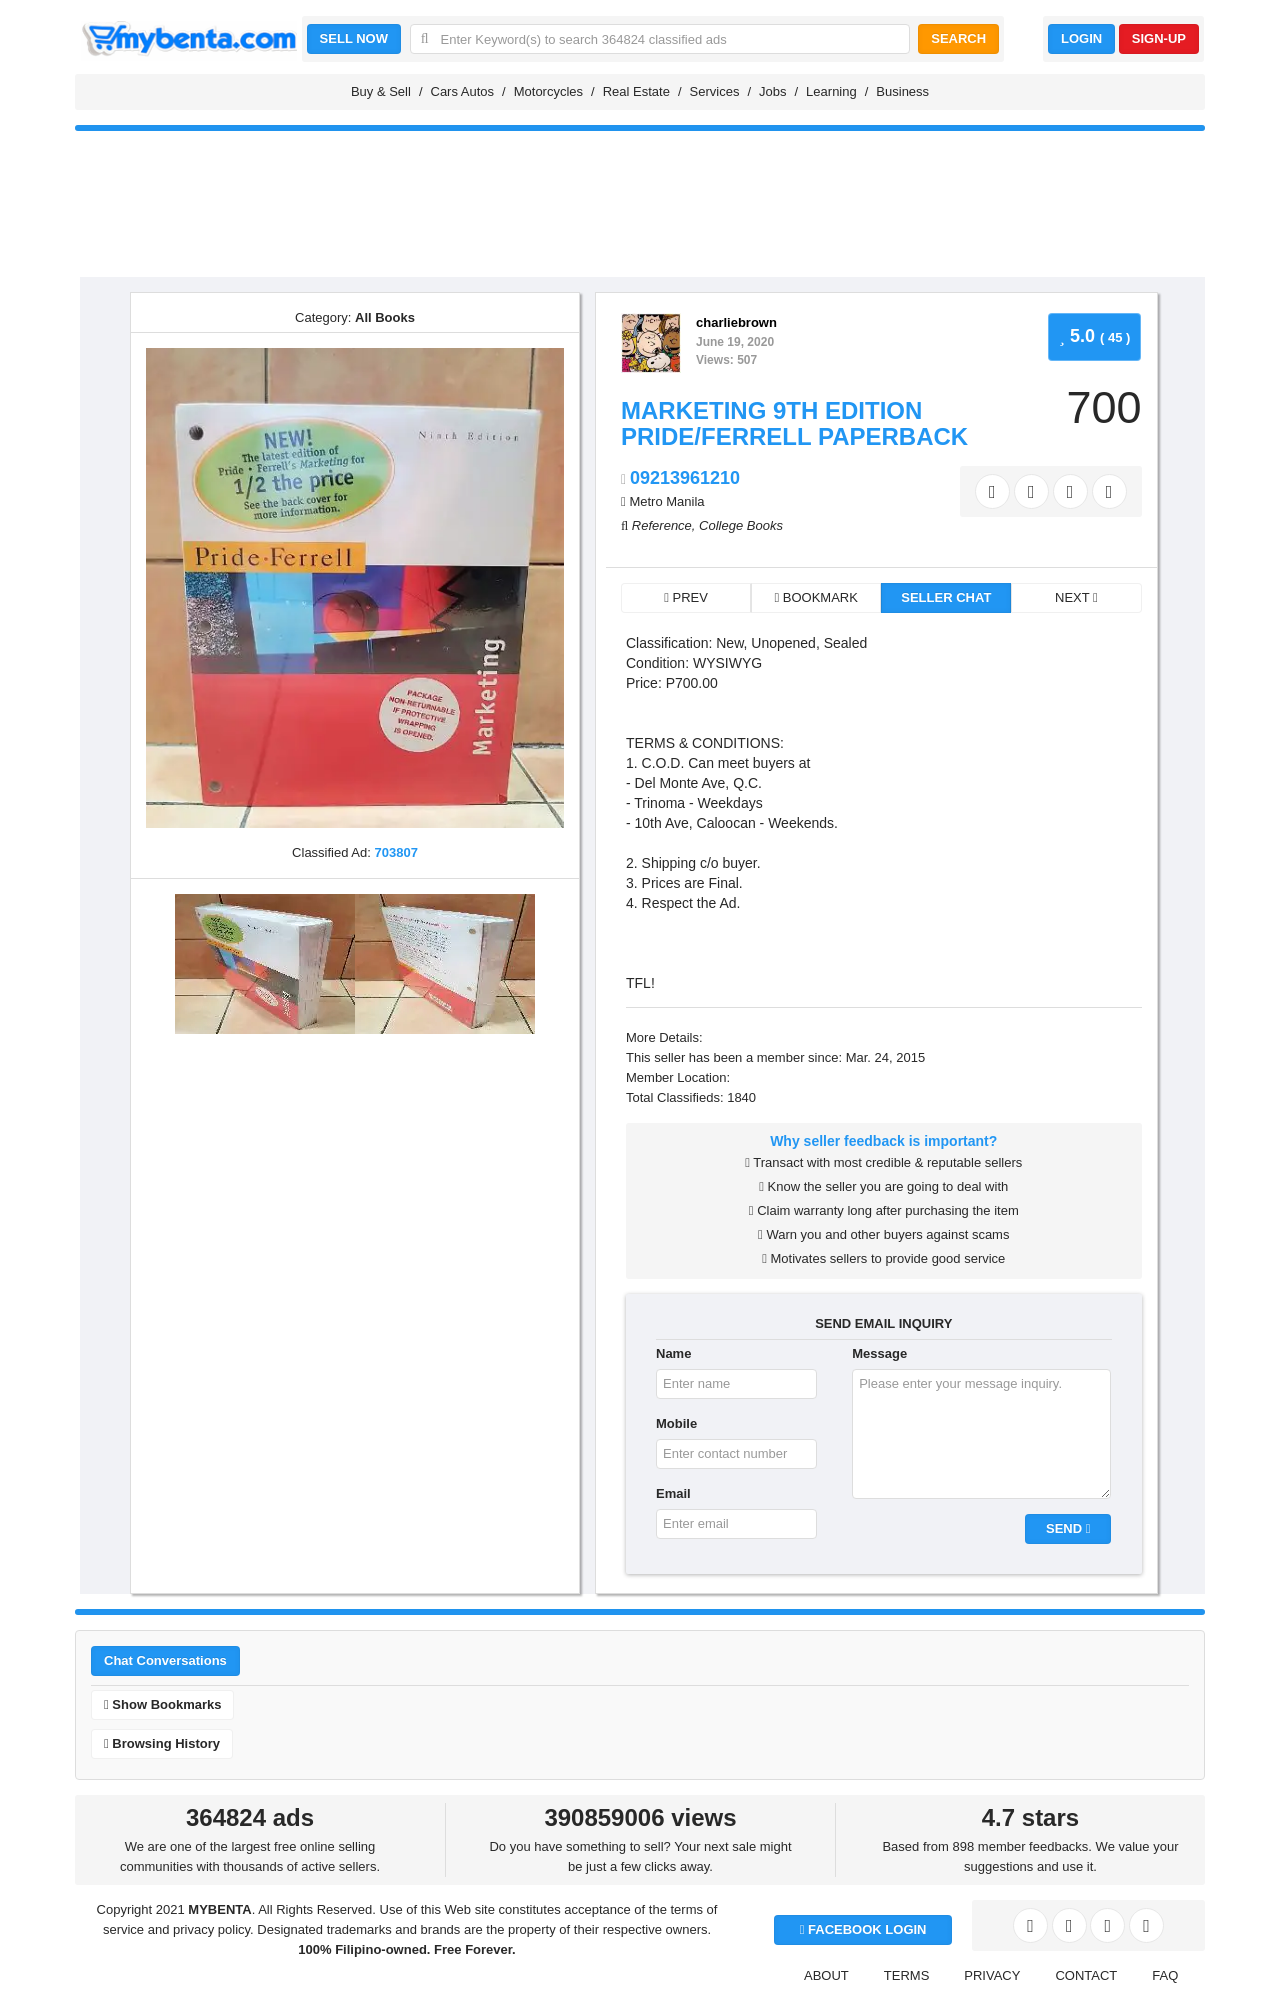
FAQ (1165, 1975)
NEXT (1076, 597)
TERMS (907, 1975)
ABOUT (826, 1975)
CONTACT (1086, 1975)
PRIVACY (992, 1975)
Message (879, 1353)
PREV (686, 597)
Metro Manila (666, 501)
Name (673, 1353)
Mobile (676, 1423)
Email (673, 1493)
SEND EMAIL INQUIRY (883, 1323)
